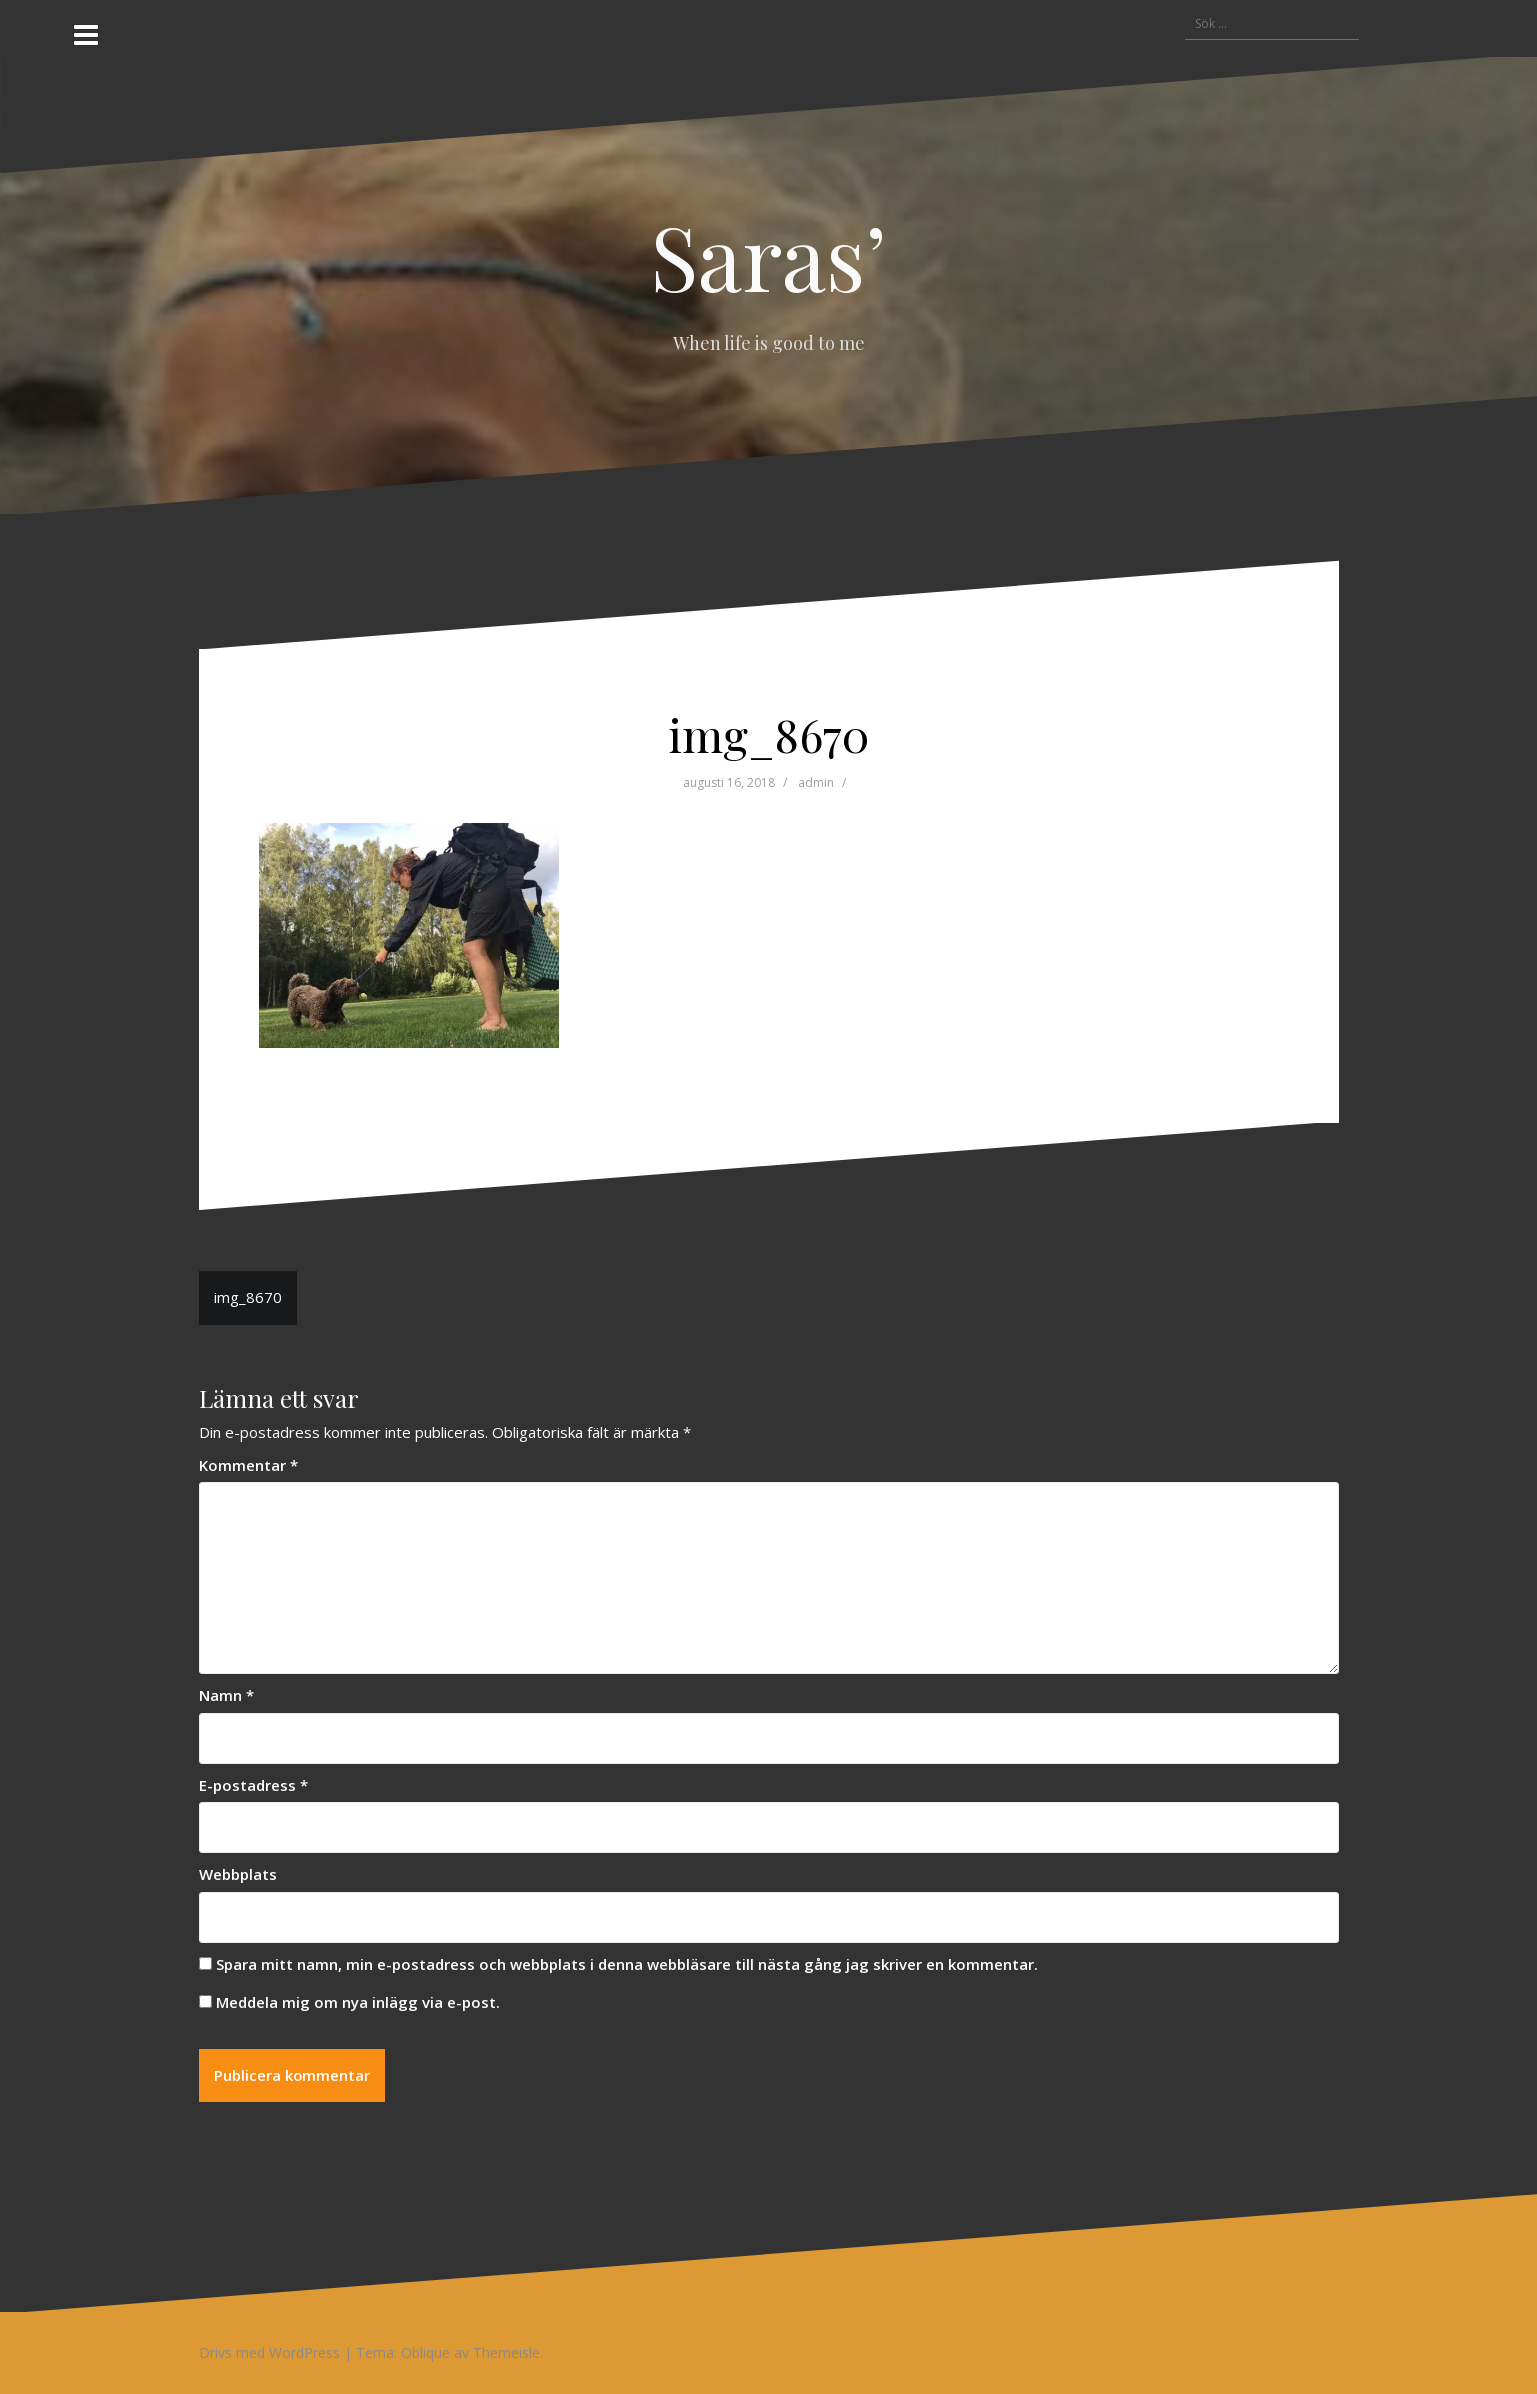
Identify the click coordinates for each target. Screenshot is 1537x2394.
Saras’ (768, 255)
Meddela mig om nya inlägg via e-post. (358, 2002)
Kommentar (248, 1465)
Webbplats (238, 1874)
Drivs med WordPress (269, 2353)
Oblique (425, 2353)
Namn (226, 1695)
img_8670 (248, 1297)
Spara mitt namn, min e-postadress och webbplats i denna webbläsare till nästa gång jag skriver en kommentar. (627, 1964)
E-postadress (253, 1785)
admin (816, 782)
